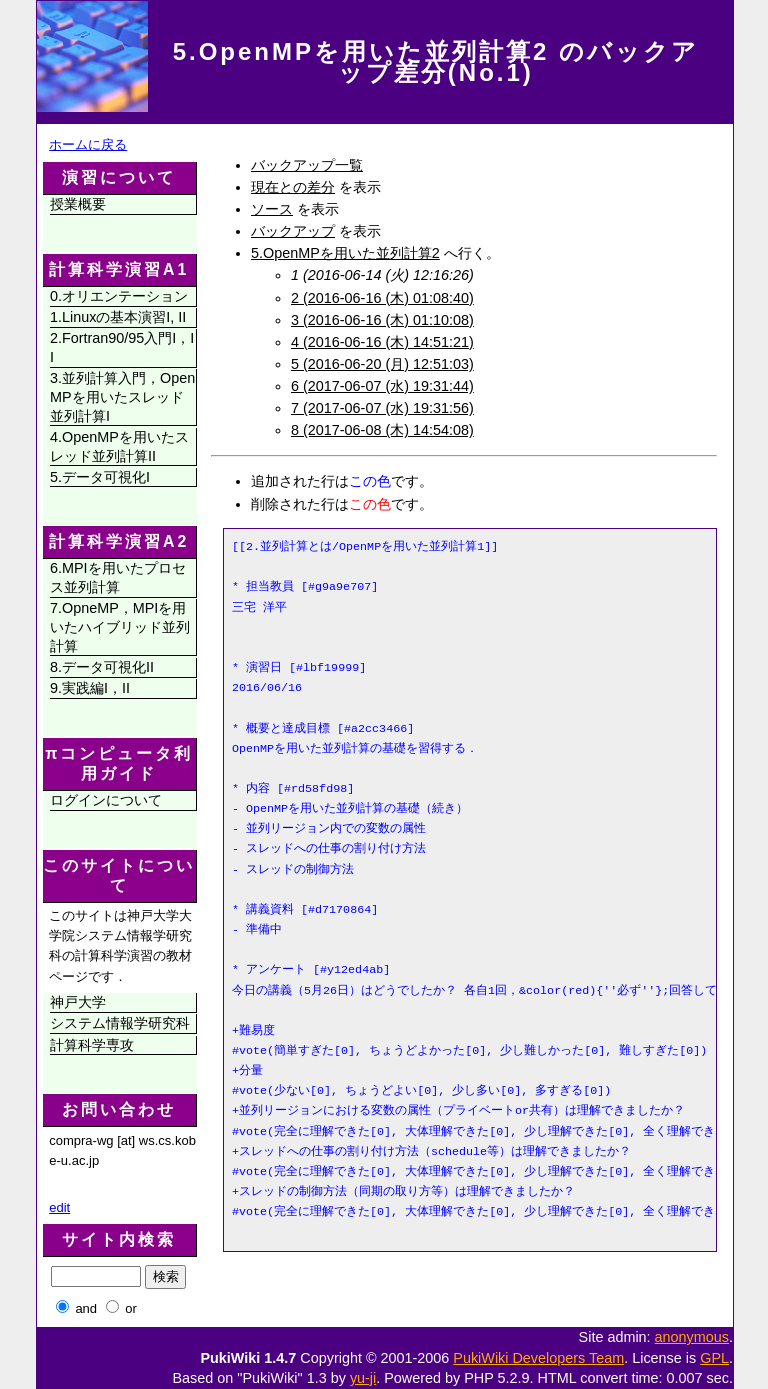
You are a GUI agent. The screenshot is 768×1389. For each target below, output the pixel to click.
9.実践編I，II (90, 688)
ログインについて (106, 800)
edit (59, 1207)
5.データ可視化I (100, 477)
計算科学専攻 (92, 1045)
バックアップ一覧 (307, 165)
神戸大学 (78, 1002)
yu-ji (363, 1378)
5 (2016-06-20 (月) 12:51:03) (382, 364)
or (131, 1308)
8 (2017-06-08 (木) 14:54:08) (382, 430)
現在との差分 (293, 187)
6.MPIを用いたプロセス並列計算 (118, 577)
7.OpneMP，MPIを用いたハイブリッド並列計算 (120, 626)
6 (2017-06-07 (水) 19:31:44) (382, 386)
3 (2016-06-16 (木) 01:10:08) (382, 320)
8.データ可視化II (102, 667)
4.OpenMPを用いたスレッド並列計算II (119, 446)
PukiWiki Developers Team (538, 1358)
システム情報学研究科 (120, 1023)
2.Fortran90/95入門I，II (122, 347)
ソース (272, 209)
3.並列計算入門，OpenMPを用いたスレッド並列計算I (122, 396)
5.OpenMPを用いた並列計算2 (345, 253)
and (86, 1308)
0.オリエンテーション (119, 296)
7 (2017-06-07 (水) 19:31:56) (382, 408)
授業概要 (78, 204)
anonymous (692, 1337)
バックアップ (293, 231)
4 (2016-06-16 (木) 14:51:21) (382, 342)
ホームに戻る (88, 144)
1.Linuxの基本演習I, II (118, 317)
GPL (714, 1358)
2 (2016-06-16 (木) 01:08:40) (382, 298)
